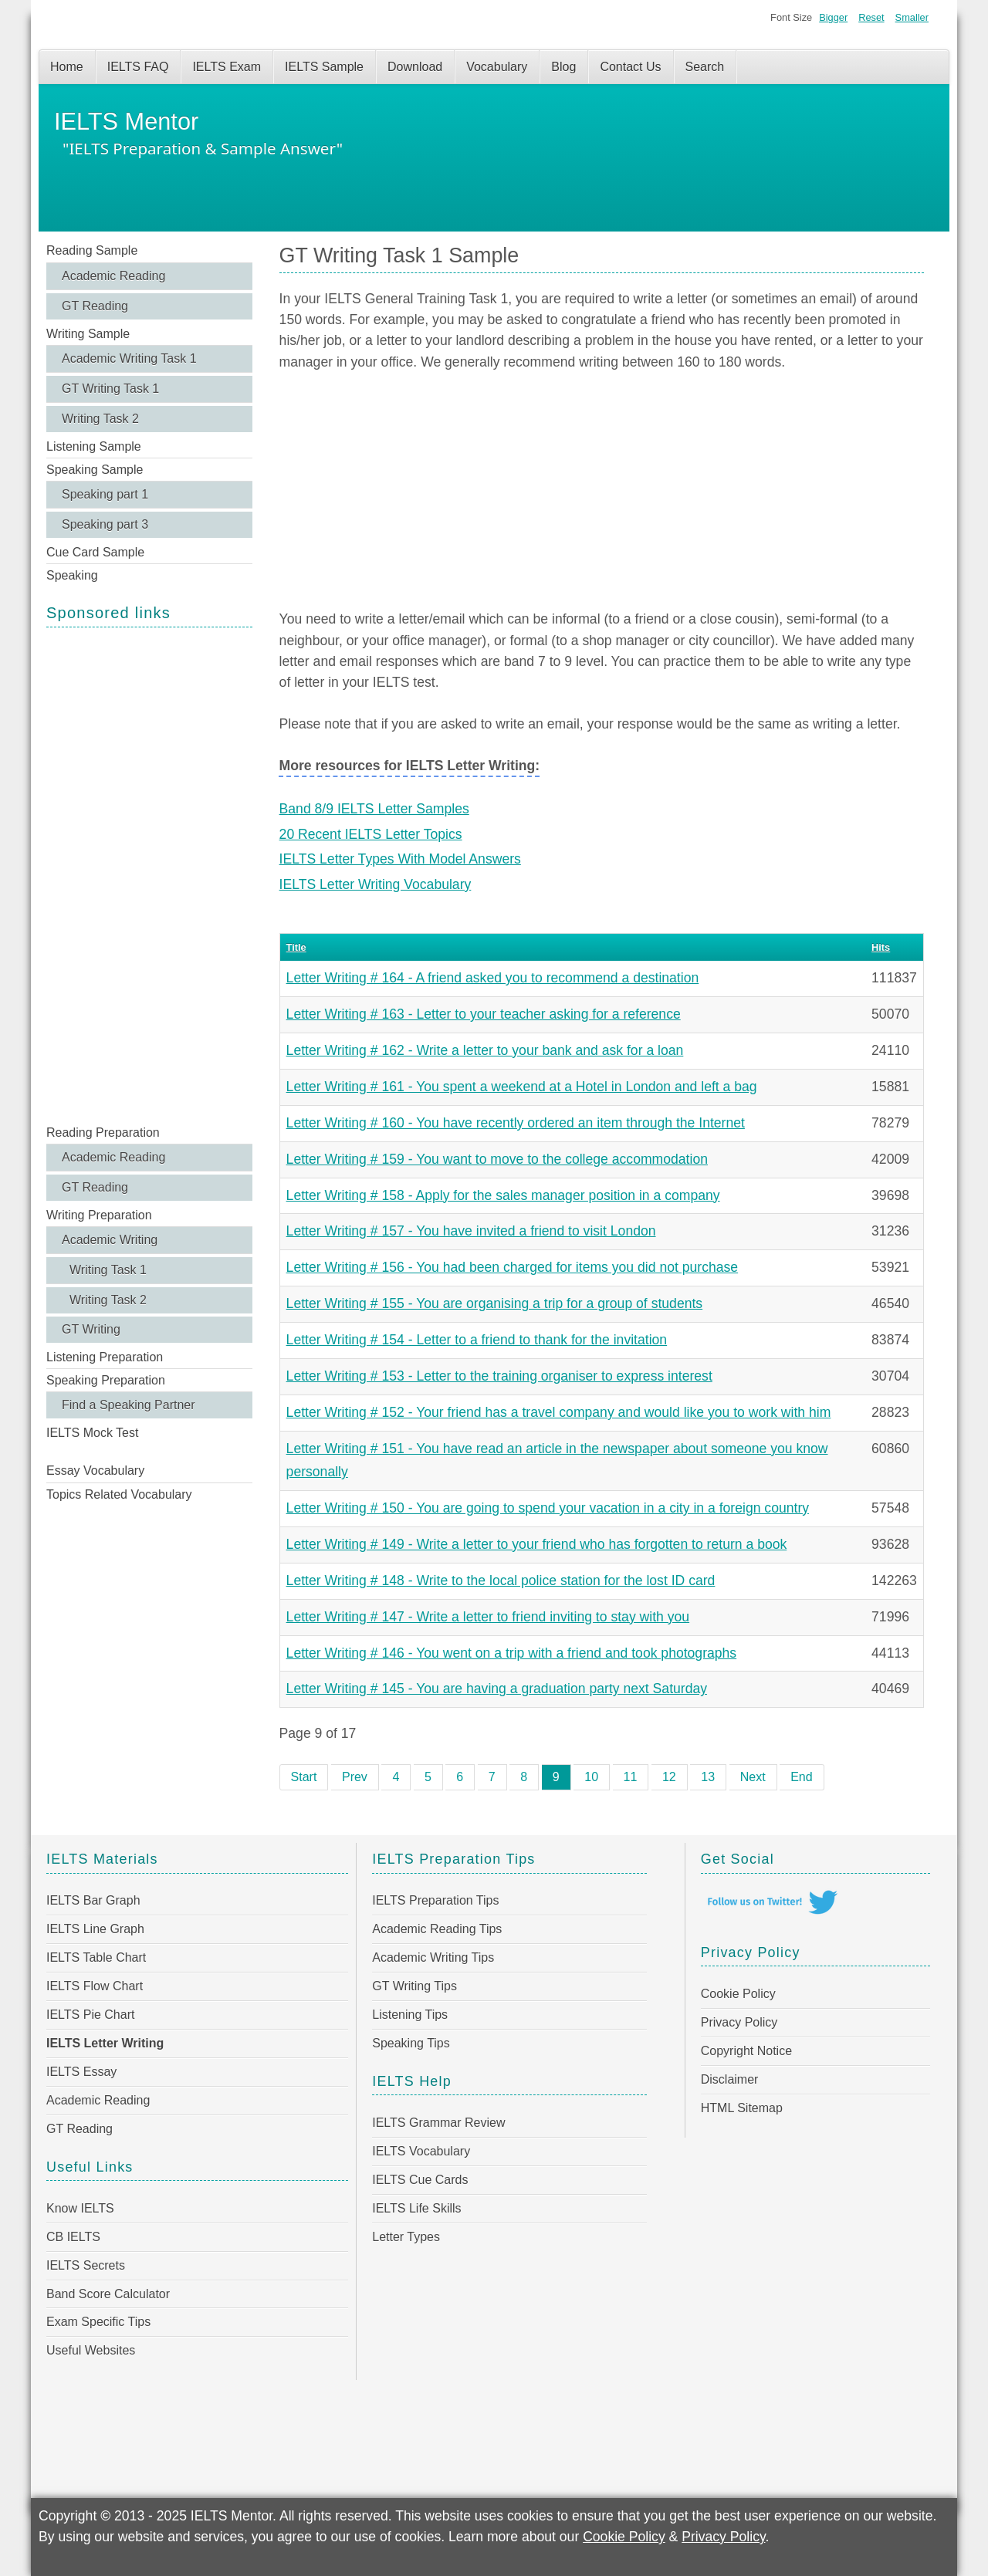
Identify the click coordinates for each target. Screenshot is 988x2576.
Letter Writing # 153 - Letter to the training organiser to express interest (499, 1376)
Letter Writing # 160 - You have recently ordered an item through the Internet (515, 1123)
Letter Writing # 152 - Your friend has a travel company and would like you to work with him (558, 1412)
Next (753, 1776)
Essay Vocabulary (95, 1470)
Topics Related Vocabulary (119, 1494)
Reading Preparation (103, 1132)
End (801, 1776)
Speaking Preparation (105, 1380)
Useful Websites (90, 2350)
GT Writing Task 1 (110, 388)
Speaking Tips (411, 2043)
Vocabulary (496, 66)
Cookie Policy (738, 1993)
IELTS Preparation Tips (435, 1900)
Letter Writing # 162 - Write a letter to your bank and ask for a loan (485, 1050)
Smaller (912, 17)
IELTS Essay (81, 2071)
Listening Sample (93, 446)
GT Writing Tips (414, 1986)
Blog (563, 66)
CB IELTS (73, 2236)
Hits (880, 947)
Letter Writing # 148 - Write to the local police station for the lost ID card (501, 1580)
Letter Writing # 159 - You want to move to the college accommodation (497, 1159)
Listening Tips (410, 2014)
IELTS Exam (226, 66)
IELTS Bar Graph (93, 1900)
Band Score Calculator (108, 2293)
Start (304, 1776)
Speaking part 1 (105, 494)
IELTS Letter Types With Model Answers (400, 859)
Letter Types (406, 2236)
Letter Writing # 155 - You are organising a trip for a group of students (494, 1303)
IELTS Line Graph (95, 1928)
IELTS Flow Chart (94, 1986)
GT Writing (91, 1329)
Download (414, 66)
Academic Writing (109, 1239)
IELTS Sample (324, 66)
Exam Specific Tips (98, 2321)
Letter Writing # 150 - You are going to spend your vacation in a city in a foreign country (547, 1508)
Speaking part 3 (105, 524)
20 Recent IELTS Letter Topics (370, 834)
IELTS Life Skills (416, 2208)
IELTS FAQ (138, 66)
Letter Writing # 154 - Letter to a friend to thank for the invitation (477, 1339)
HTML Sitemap (742, 2108)
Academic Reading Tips (437, 1928)
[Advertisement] (149, 874)
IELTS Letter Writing (105, 2043)
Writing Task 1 (108, 1269)
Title (296, 947)
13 (708, 1776)
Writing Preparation (99, 1215)
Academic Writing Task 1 (129, 358)
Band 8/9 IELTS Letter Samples (374, 808)
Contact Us (630, 66)
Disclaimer (730, 2079)
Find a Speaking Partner (128, 1404)
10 (591, 1776)
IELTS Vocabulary (421, 2151)
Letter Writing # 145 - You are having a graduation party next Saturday (496, 1688)
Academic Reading (113, 275)
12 (669, 1776)
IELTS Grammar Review (438, 2122)
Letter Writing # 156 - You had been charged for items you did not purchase (512, 1267)
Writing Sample (88, 333)
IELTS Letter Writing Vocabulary (375, 884)
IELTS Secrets (85, 2265)
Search (705, 66)
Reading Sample (91, 250)
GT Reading (95, 306)
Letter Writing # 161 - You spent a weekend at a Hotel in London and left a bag (521, 1086)
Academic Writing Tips (433, 1957)
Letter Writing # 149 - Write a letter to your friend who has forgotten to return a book (536, 1544)
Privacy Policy (739, 2022)
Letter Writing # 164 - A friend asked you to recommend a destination (492, 977)
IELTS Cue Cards (420, 2179)
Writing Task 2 (100, 418)
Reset (871, 17)
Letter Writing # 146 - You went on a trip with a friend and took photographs (511, 1653)
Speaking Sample (94, 469)
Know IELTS (80, 2208)
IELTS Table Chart (96, 1957)
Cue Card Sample (95, 552)
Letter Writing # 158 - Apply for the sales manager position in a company (503, 1195)
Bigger (833, 17)
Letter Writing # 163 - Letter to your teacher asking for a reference (483, 1014)
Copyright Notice (746, 2050)
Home (66, 66)
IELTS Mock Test (92, 1432)
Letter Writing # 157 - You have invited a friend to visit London (471, 1231)
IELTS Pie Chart (90, 2014)
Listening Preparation (104, 1357)
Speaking (72, 575)
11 (631, 1776)
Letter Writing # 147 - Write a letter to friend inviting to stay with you (488, 1616)
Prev (354, 1776)
